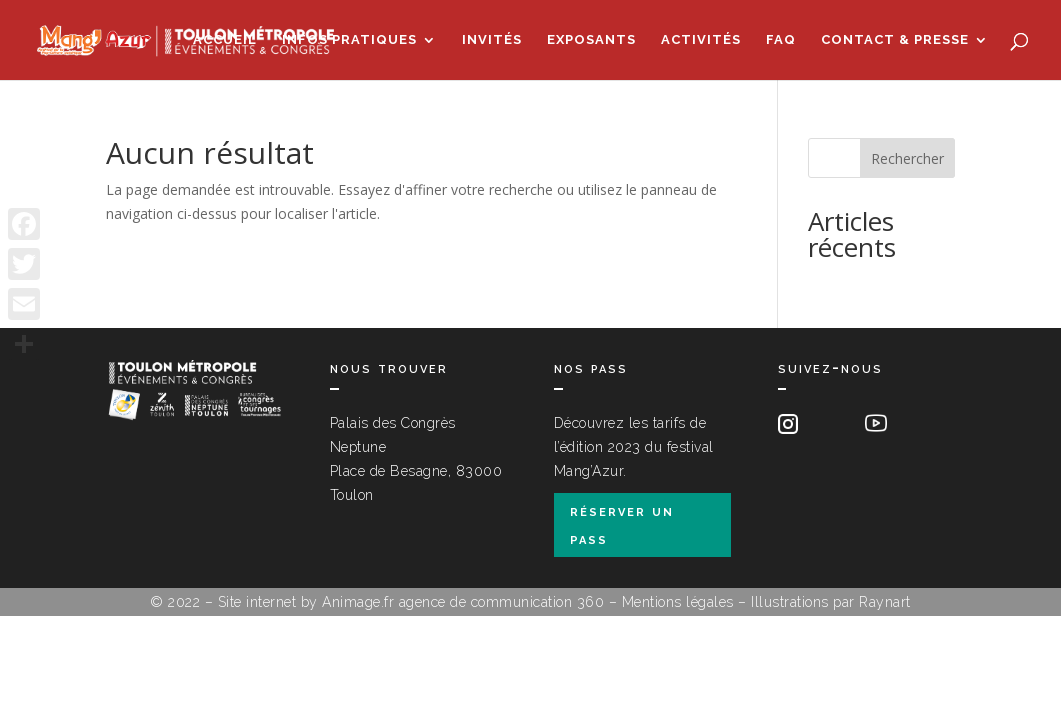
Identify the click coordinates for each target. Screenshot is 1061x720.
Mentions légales (678, 602)
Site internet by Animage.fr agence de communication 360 (411, 602)
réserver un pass (622, 524)
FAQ (781, 40)
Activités (701, 40)
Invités (492, 40)
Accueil (225, 40)
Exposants (591, 40)
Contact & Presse (895, 40)
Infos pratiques (349, 40)
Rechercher (907, 158)
